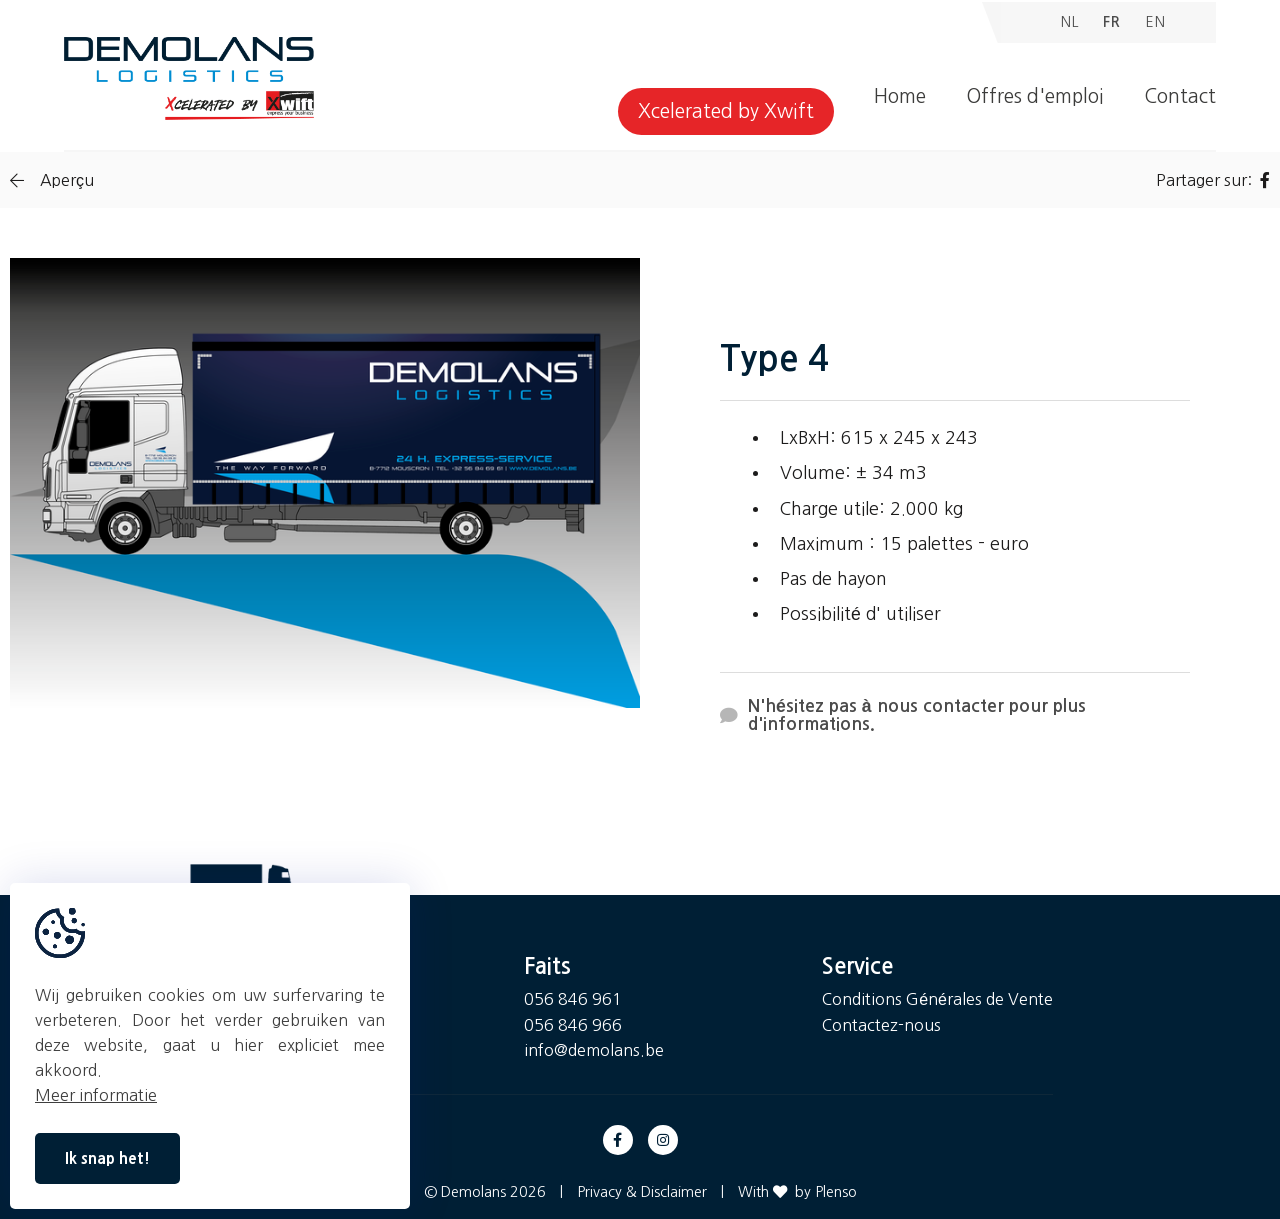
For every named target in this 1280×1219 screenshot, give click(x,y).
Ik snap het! (107, 1158)
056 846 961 (573, 999)
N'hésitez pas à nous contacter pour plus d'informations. (903, 715)
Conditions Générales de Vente (937, 999)
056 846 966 (573, 1025)
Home (900, 96)
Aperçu (52, 180)
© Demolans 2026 (485, 1192)
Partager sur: (1213, 180)
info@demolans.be (594, 1050)
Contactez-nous (881, 1025)
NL (1070, 22)
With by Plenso (797, 1192)
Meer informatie (96, 1095)
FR (1112, 22)
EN (1155, 22)
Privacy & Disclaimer (642, 1192)
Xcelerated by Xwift (726, 111)
